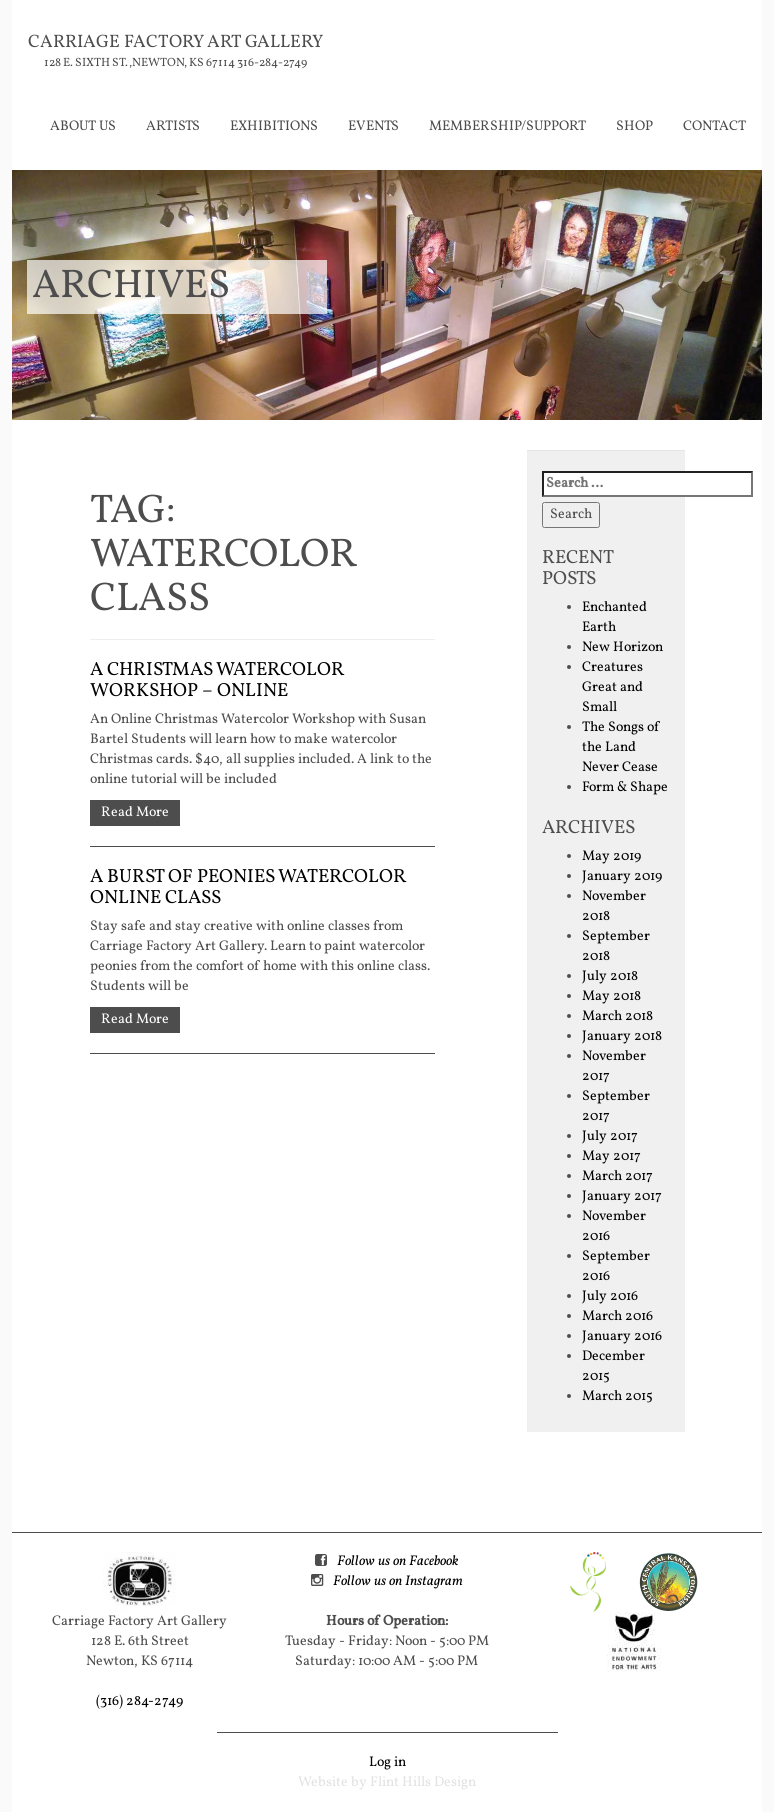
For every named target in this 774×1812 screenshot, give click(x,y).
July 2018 (610, 976)
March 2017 (617, 1176)
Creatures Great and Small (612, 687)
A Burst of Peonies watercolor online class (248, 887)
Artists (173, 126)
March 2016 (617, 1316)
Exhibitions (274, 126)
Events (373, 126)
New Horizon (622, 647)
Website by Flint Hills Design (387, 1782)
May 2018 (611, 996)
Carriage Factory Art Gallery (175, 42)
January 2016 (622, 1336)
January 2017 (622, 1196)
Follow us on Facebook (397, 1561)
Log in (387, 1762)
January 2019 (622, 876)
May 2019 (611, 856)
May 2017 (611, 1156)
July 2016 (610, 1296)
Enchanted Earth (614, 617)
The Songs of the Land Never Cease (621, 747)
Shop (634, 126)
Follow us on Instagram (398, 1581)
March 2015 (617, 1396)
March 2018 (617, 1016)
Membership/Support (507, 126)
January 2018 (622, 1036)
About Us (83, 126)
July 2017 (610, 1136)
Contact (714, 126)
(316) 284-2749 (139, 1701)
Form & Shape (625, 787)
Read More (135, 812)
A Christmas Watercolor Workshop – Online (217, 680)
